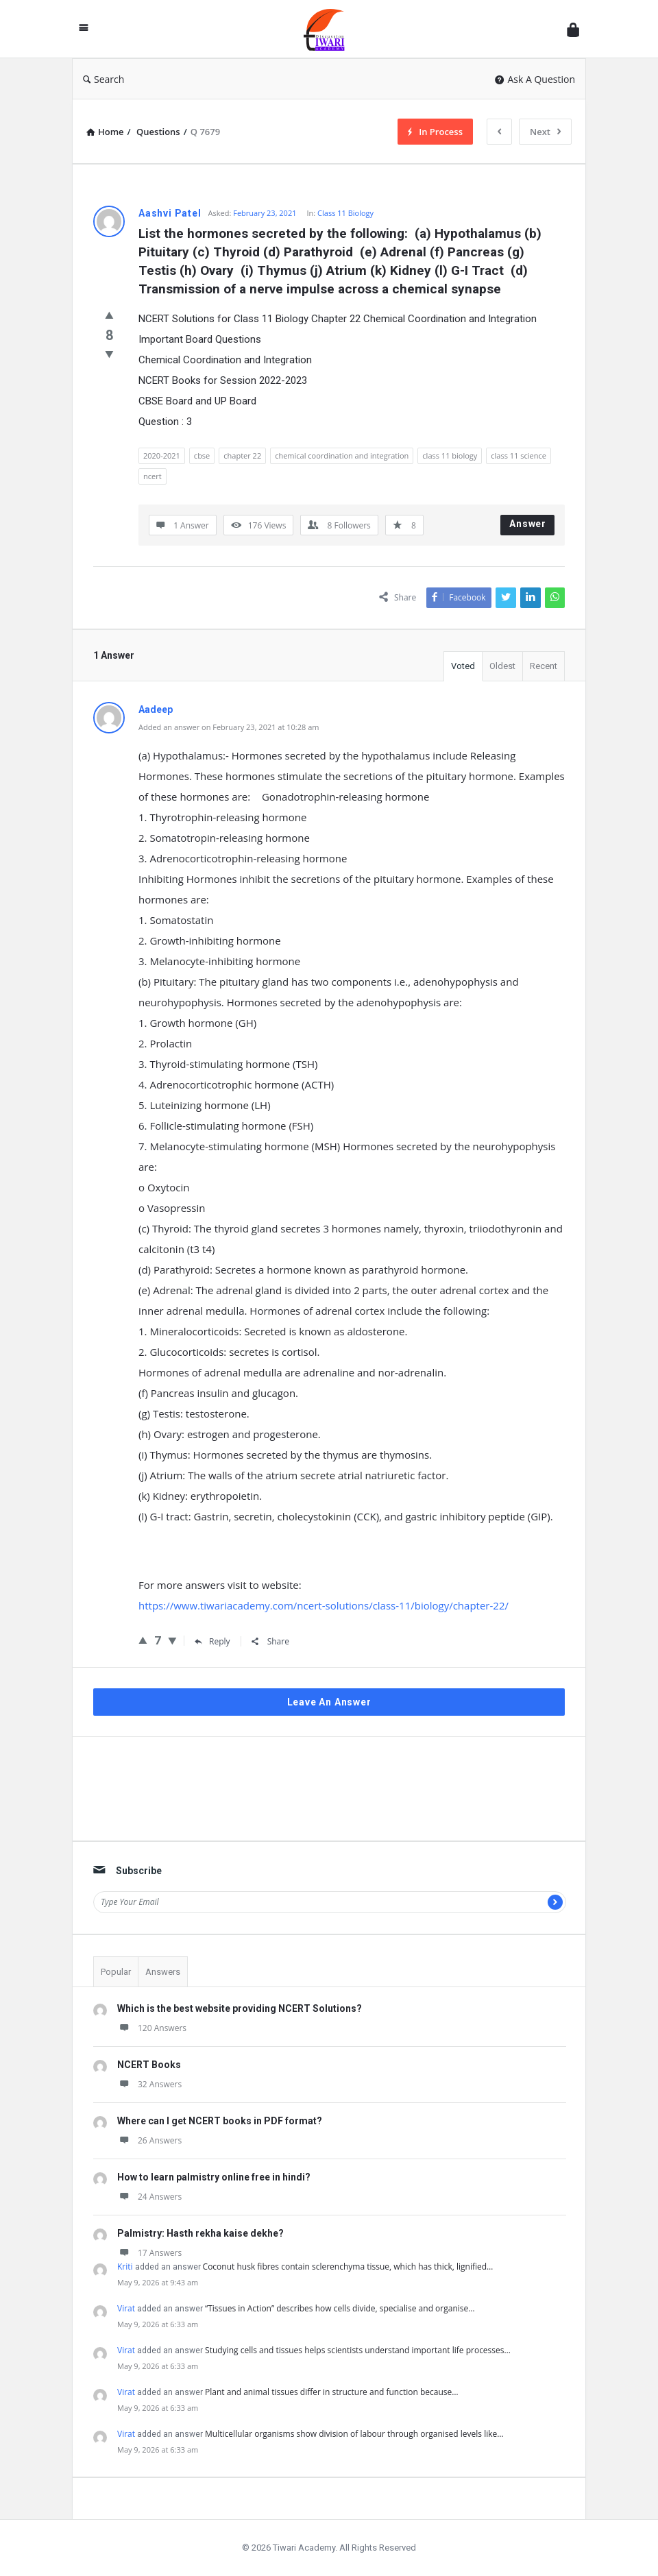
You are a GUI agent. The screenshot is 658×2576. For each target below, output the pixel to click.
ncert (152, 476)
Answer (527, 523)
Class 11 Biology (345, 213)
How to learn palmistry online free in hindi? (213, 2177)
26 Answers (149, 2140)
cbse (202, 455)
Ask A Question (535, 79)
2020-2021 (161, 455)
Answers (162, 1972)
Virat (126, 2308)
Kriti (125, 2266)
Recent (543, 666)
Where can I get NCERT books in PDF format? (219, 2120)
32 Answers (149, 2084)
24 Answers (149, 2196)
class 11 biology (449, 455)
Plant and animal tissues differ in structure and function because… (332, 2392)
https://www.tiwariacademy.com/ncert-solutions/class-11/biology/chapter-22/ (323, 1605)
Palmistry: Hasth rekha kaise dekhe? (200, 2233)
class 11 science (518, 455)
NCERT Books (149, 2064)
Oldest (502, 666)
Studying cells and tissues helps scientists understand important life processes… (358, 2350)
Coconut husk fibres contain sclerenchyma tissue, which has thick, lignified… (348, 2266)
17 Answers (149, 2253)
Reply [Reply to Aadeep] (212, 1641)
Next (545, 131)
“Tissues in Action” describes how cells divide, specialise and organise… (340, 2308)
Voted (463, 666)
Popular (116, 1972)
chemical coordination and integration (342, 455)
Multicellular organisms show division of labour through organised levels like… (354, 2434)
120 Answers (151, 2028)
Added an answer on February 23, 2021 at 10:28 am (228, 727)
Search (103, 79)
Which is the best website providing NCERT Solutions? (239, 2008)
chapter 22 (242, 455)
